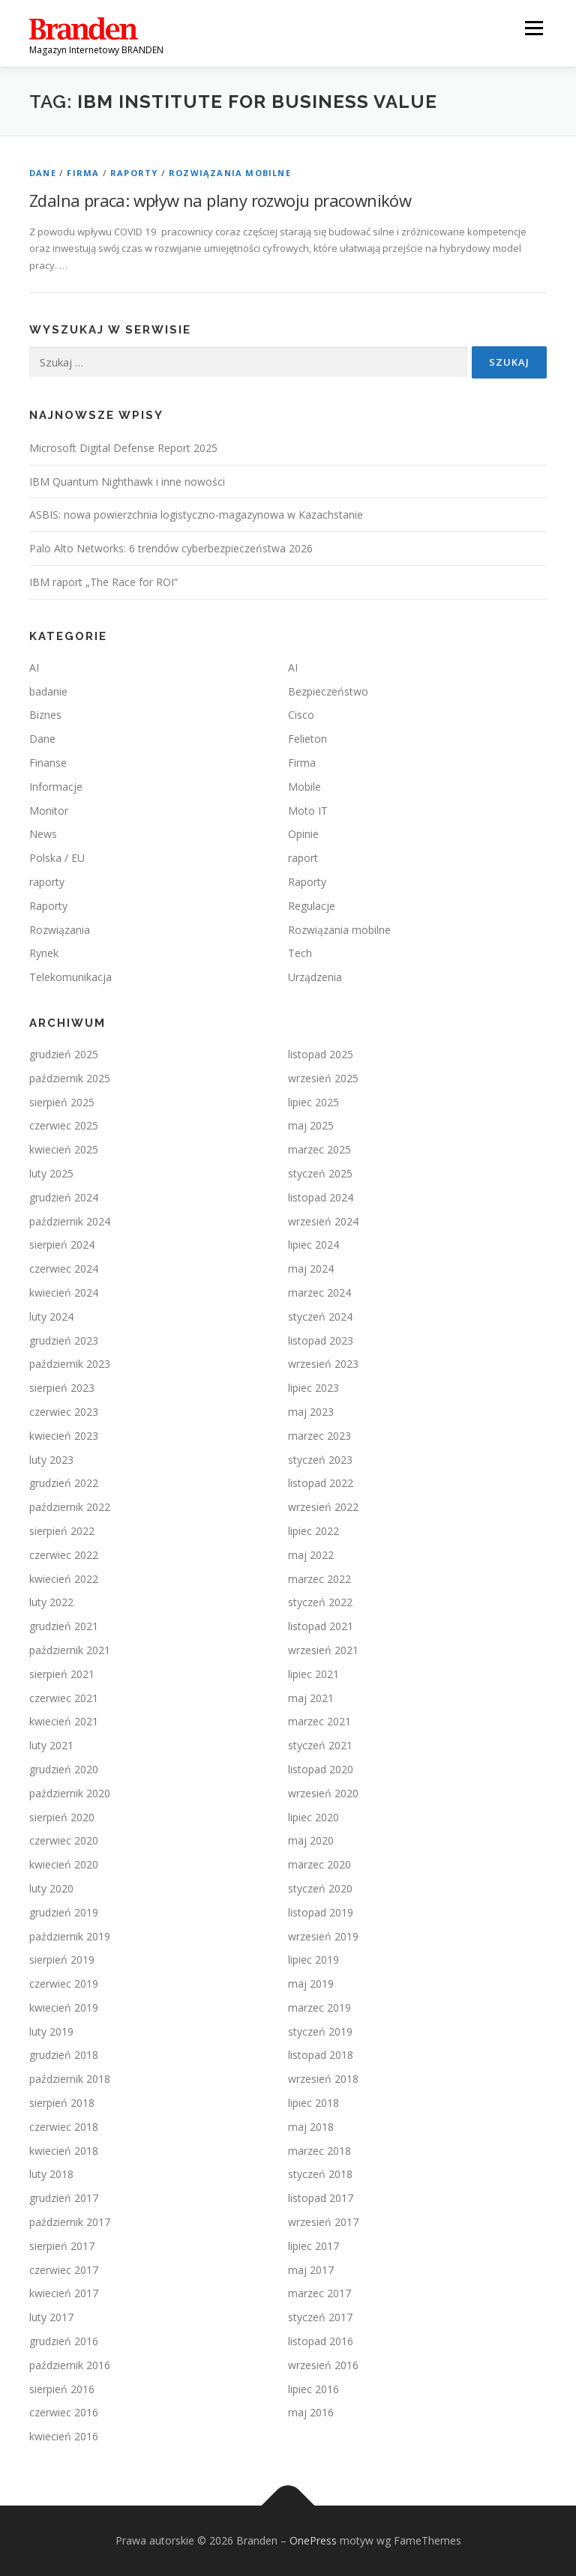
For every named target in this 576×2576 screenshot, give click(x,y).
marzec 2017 (319, 2293)
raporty (46, 882)
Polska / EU (57, 858)
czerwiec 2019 (63, 1983)
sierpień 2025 (61, 1102)
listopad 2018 (320, 2055)
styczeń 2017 (320, 2317)
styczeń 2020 (320, 1888)
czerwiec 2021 (63, 1698)
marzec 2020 (319, 1864)
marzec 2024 (319, 1292)
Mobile (304, 786)
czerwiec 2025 (63, 1125)
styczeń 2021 (320, 1745)
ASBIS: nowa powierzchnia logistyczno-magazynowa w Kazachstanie (196, 514)
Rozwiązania (59, 930)
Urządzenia (315, 977)
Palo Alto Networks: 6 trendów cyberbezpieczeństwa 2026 (171, 548)
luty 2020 (51, 1888)
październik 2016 (69, 2365)
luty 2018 (51, 2174)
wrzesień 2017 (323, 2222)
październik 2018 (69, 2079)
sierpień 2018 (61, 2103)
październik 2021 (69, 1650)
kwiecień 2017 (63, 2293)
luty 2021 (51, 1745)
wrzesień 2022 (323, 1507)
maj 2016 (311, 2412)
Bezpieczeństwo (328, 691)
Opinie (303, 834)
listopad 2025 (320, 1054)
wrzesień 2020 (323, 1793)
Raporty (134, 172)
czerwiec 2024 (63, 1268)
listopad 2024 (320, 1197)
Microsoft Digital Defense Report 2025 (123, 448)
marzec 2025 (319, 1149)
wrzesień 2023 (323, 1364)
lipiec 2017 (313, 2246)
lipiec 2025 (313, 1102)
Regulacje (311, 906)
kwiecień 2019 (63, 2007)
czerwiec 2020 (63, 1840)
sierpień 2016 (61, 2389)
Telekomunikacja (70, 977)
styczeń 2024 (320, 1316)
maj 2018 (311, 2127)
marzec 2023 (319, 1436)
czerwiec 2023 (63, 1412)
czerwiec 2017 (63, 2270)
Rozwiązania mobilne (230, 172)
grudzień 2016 (63, 2341)
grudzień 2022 (63, 1483)
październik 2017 (69, 2222)
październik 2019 (69, 1936)
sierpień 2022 (61, 1531)
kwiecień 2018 (63, 2151)
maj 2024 (311, 1268)
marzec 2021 (319, 1721)
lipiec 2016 (313, 2389)
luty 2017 (51, 2317)
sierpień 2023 (61, 1388)
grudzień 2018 (63, 2055)
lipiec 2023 (313, 1388)
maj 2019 (311, 1983)
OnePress (313, 2540)
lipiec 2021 (313, 1674)
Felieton (307, 739)
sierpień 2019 (61, 1959)
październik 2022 (69, 1507)
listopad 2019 (320, 1912)
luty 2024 (51, 1316)
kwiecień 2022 (63, 1579)
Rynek (43, 953)
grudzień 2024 (63, 1197)
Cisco (301, 715)
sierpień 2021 (61, 1674)
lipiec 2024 (313, 1244)
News (43, 834)
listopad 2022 (320, 1483)
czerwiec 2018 (63, 2127)
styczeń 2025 (320, 1173)
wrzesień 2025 (323, 1078)
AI (34, 667)
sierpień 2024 (61, 1244)
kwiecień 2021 (63, 1721)
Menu (533, 27)
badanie (48, 691)
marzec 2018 (319, 2151)
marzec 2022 (319, 1579)
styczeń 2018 (320, 2174)
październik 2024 (69, 1221)
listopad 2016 (320, 2341)
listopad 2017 (320, 2198)
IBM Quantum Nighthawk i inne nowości (127, 481)
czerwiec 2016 (63, 2412)
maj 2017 (311, 2270)
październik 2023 (69, 1364)
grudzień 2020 (63, 1769)
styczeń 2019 (320, 2031)
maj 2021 (311, 1698)
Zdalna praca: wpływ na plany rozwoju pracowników (220, 200)
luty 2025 (51, 1173)
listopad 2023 (320, 1340)
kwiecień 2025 (63, 1149)
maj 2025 (311, 1125)
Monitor (48, 810)
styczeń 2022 (320, 1602)
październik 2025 (69, 1078)
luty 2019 (51, 2031)
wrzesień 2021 (323, 1650)
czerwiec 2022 (63, 1555)
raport (303, 858)
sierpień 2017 (61, 2246)
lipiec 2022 (313, 1531)
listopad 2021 (320, 1626)
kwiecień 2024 (63, 1292)
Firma (83, 172)
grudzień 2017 (63, 2198)
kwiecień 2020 (63, 1864)
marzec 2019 (319, 2007)
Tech (300, 953)
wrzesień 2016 (323, 2365)
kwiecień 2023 (63, 1436)
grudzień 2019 (63, 1912)
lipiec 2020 (313, 1817)
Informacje (55, 786)
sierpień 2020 (61, 1817)
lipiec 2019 (313, 1959)
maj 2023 (311, 1412)
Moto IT (308, 810)
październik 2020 (69, 1793)
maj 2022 (311, 1555)
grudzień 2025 (63, 1054)
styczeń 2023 (320, 1460)
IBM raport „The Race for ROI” (103, 582)
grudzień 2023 (63, 1340)
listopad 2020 (320, 1769)
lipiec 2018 (313, 2103)
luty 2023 (51, 1460)
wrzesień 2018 (323, 2079)
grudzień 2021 (63, 1626)
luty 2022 (51, 1602)
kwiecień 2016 (63, 2436)
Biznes (45, 715)
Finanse (48, 762)
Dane (42, 172)
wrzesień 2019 (323, 1936)
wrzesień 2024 (323, 1221)
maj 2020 (311, 1840)
